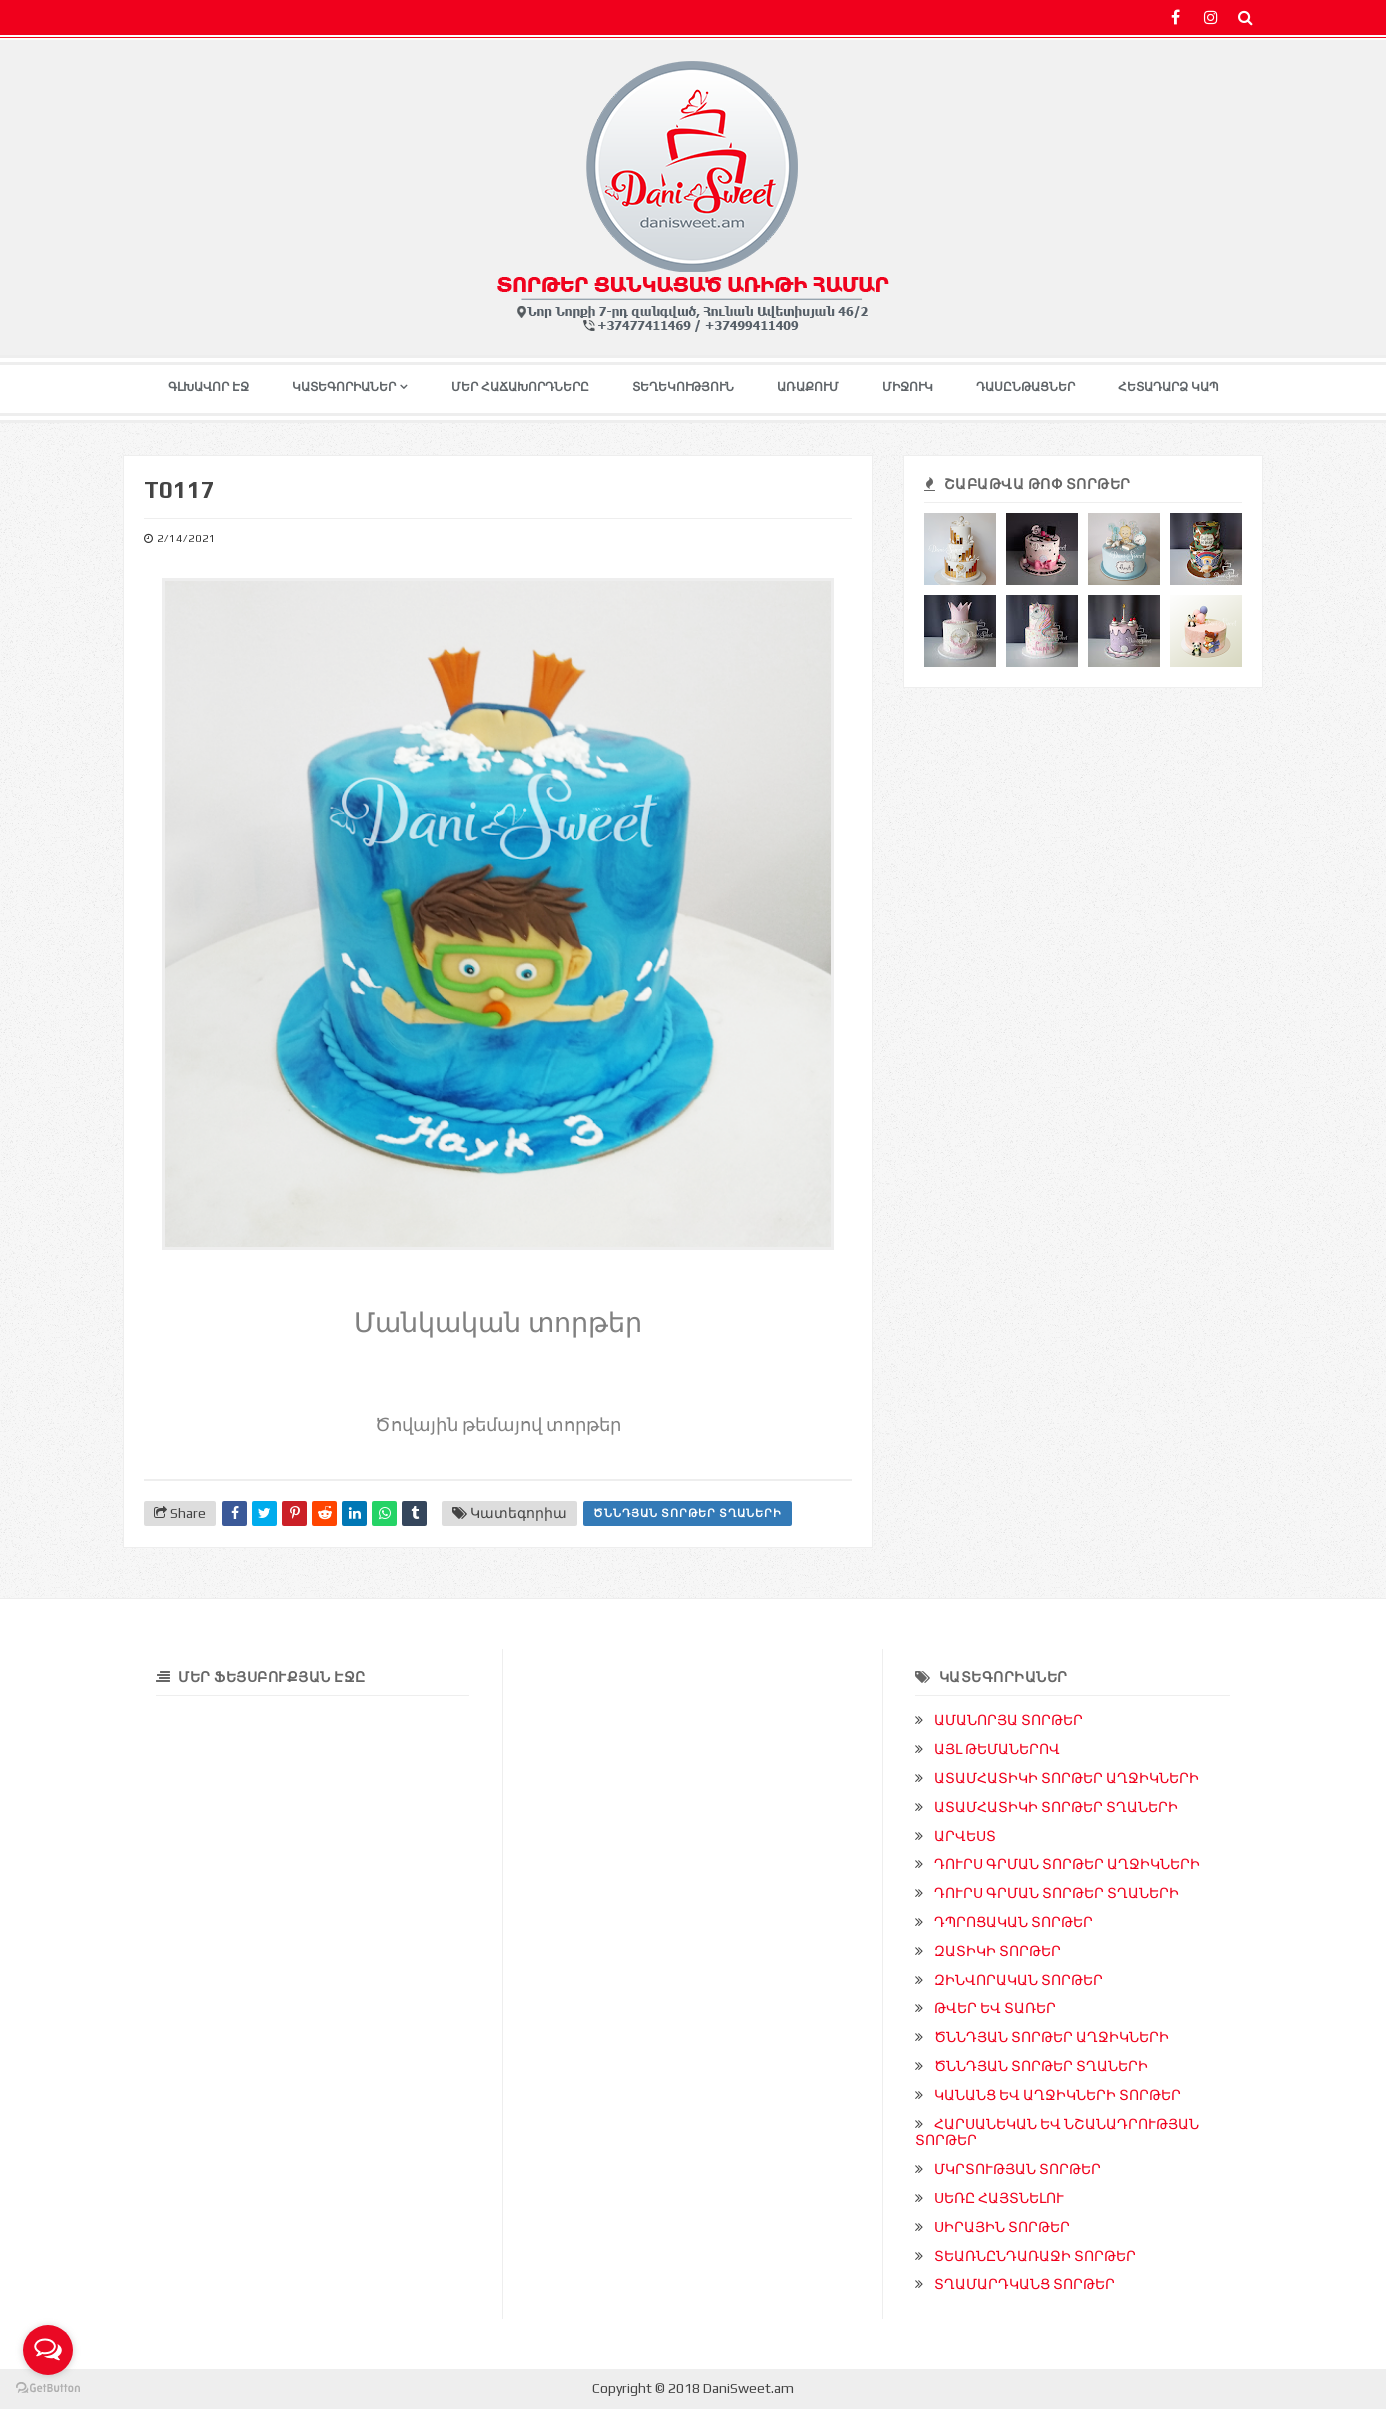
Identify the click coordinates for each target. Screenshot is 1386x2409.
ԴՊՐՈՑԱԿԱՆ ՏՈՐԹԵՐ (1013, 1922)
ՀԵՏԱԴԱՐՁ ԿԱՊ (1168, 387)
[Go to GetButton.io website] (48, 2388)
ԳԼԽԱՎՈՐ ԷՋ (208, 387)
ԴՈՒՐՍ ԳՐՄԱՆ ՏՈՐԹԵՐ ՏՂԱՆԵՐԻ (1056, 1893)
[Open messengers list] (48, 2350)
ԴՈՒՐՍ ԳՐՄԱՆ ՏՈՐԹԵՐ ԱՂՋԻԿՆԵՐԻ (1067, 1864)
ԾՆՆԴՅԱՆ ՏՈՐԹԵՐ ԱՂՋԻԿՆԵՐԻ (1051, 2037)
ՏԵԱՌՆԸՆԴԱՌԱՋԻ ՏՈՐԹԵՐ (1035, 2256)
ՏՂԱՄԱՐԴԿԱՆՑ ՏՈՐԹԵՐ (1024, 2284)
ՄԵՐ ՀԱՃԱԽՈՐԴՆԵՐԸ (520, 387)
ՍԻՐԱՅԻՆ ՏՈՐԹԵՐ (1002, 2227)
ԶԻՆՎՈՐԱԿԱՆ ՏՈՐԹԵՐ (1018, 1980)
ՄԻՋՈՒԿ (907, 387)
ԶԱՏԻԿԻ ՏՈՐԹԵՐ (997, 1951)
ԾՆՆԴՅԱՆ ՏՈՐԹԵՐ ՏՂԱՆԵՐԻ (687, 1513)
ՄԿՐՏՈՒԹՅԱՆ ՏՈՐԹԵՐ (1017, 2169)
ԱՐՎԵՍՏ (965, 1836)
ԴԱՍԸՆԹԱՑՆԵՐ (1025, 387)
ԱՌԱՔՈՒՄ (808, 387)
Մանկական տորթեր (498, 1320)
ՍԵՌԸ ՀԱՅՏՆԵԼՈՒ (999, 2198)
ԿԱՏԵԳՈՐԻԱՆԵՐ (344, 387)
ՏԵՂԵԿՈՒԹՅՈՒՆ (683, 387)
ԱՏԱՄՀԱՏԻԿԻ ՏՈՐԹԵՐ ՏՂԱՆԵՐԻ (1056, 1807)
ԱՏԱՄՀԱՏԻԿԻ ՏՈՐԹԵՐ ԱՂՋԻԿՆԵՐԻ (1066, 1778)
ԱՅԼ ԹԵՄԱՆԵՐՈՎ (997, 1749)
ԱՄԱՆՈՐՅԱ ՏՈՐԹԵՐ (1008, 1720)
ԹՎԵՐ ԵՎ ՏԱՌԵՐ (995, 2008)
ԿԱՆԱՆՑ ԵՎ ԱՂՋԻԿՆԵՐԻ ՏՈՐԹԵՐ (1057, 2095)
